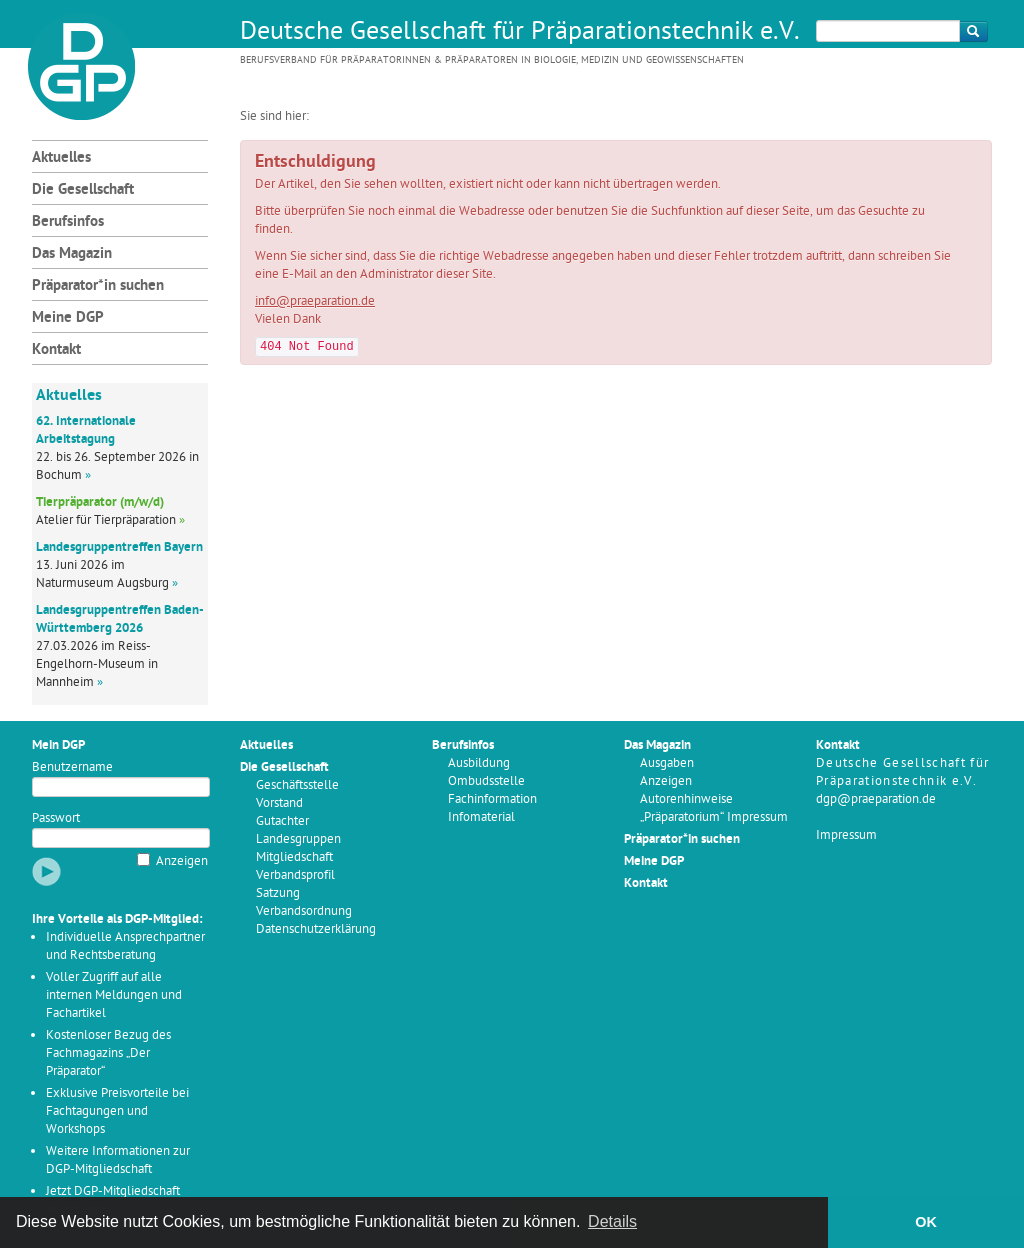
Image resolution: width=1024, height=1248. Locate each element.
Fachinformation (492, 799)
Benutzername (72, 767)
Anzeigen (182, 861)
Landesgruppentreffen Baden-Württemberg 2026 (120, 619)
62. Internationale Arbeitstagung (86, 430)
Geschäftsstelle (297, 785)
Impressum (846, 835)
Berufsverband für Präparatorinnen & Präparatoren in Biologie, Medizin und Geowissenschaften (492, 60)
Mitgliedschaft (294, 857)
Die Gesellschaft (83, 190)
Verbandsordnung (304, 911)
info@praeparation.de (315, 301)
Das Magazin (72, 254)
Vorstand (279, 803)
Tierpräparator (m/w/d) (100, 502)
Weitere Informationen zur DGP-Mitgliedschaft (118, 1160)
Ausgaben (667, 763)
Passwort (56, 818)
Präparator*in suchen (98, 286)
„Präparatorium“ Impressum (714, 817)
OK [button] (926, 1222)
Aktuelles (61, 158)
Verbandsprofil (295, 875)
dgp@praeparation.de (876, 799)
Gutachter (282, 821)
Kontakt (56, 350)
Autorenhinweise (686, 799)
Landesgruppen (298, 839)
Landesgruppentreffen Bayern (119, 547)
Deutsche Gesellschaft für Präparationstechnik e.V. (520, 33)
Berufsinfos (68, 222)
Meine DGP (68, 318)
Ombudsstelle (486, 781)
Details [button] (612, 1221)
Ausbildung (479, 763)
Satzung (278, 893)
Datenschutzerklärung (316, 929)
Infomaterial (481, 817)
